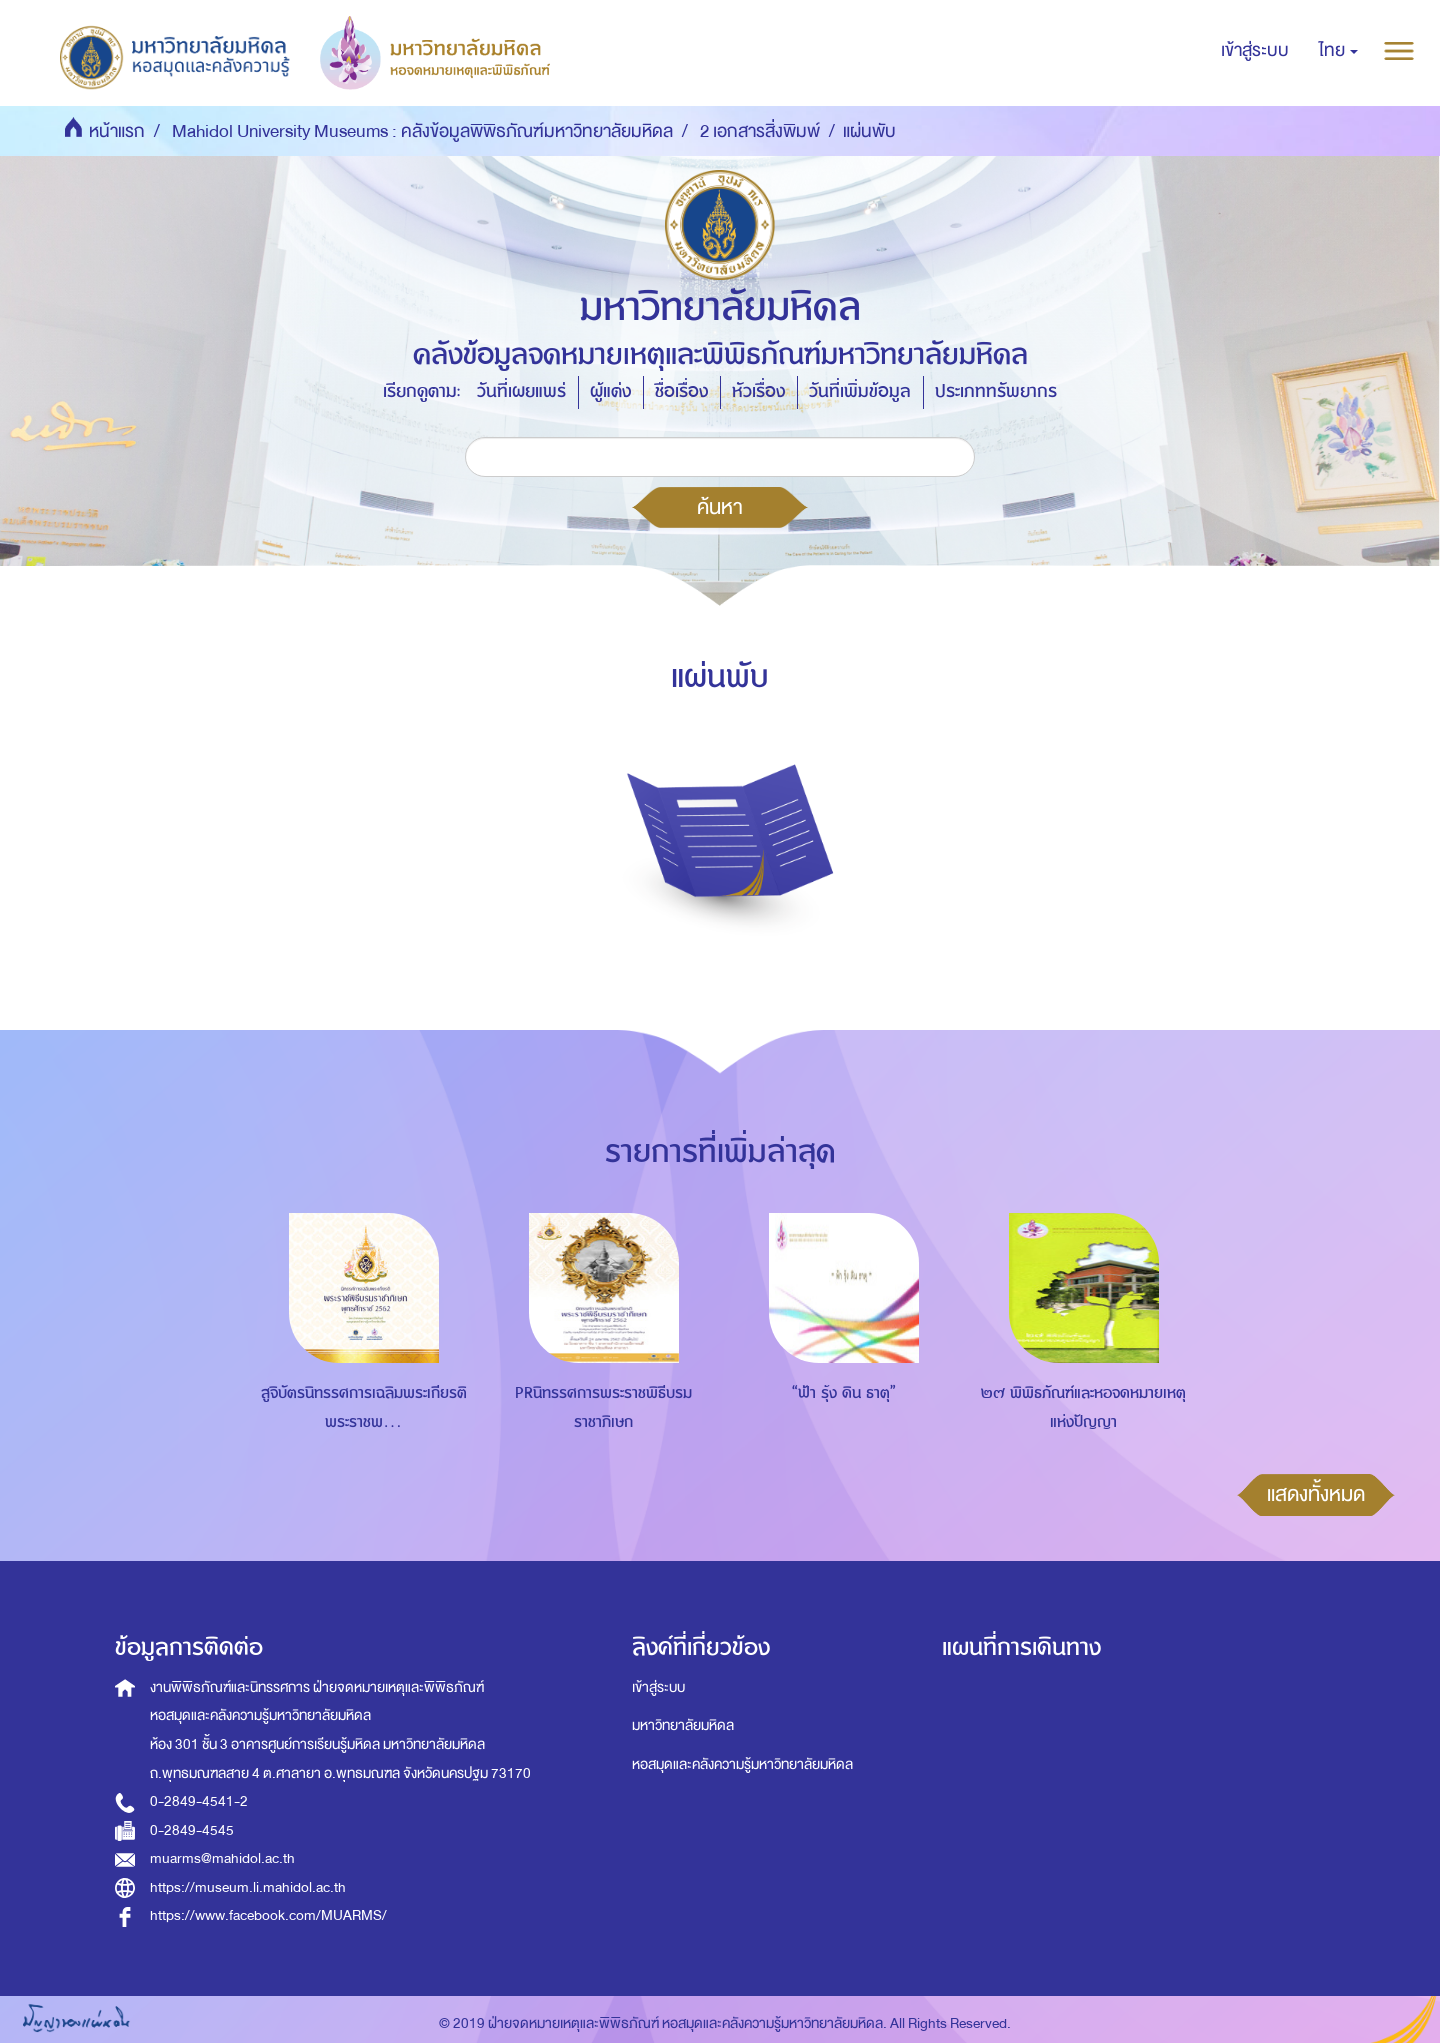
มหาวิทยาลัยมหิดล (683, 1725)
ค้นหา (720, 507)
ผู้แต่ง (610, 391)
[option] (359, 1349)
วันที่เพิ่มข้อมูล (860, 391)
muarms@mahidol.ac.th (222, 1858)
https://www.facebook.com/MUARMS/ (268, 1915)
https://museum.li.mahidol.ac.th (248, 1887)
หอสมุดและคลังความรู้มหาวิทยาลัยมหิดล (742, 1764)
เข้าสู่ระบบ (658, 1687)
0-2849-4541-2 (199, 1801)
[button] (1338, 51)
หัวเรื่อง (758, 391)
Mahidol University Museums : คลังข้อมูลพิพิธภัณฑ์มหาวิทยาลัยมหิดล (422, 131)
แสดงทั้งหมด (1316, 1494)
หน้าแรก (117, 131)
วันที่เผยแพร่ (521, 391)
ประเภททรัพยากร (996, 391)
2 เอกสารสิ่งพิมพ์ (760, 131)
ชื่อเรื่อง (681, 391)
